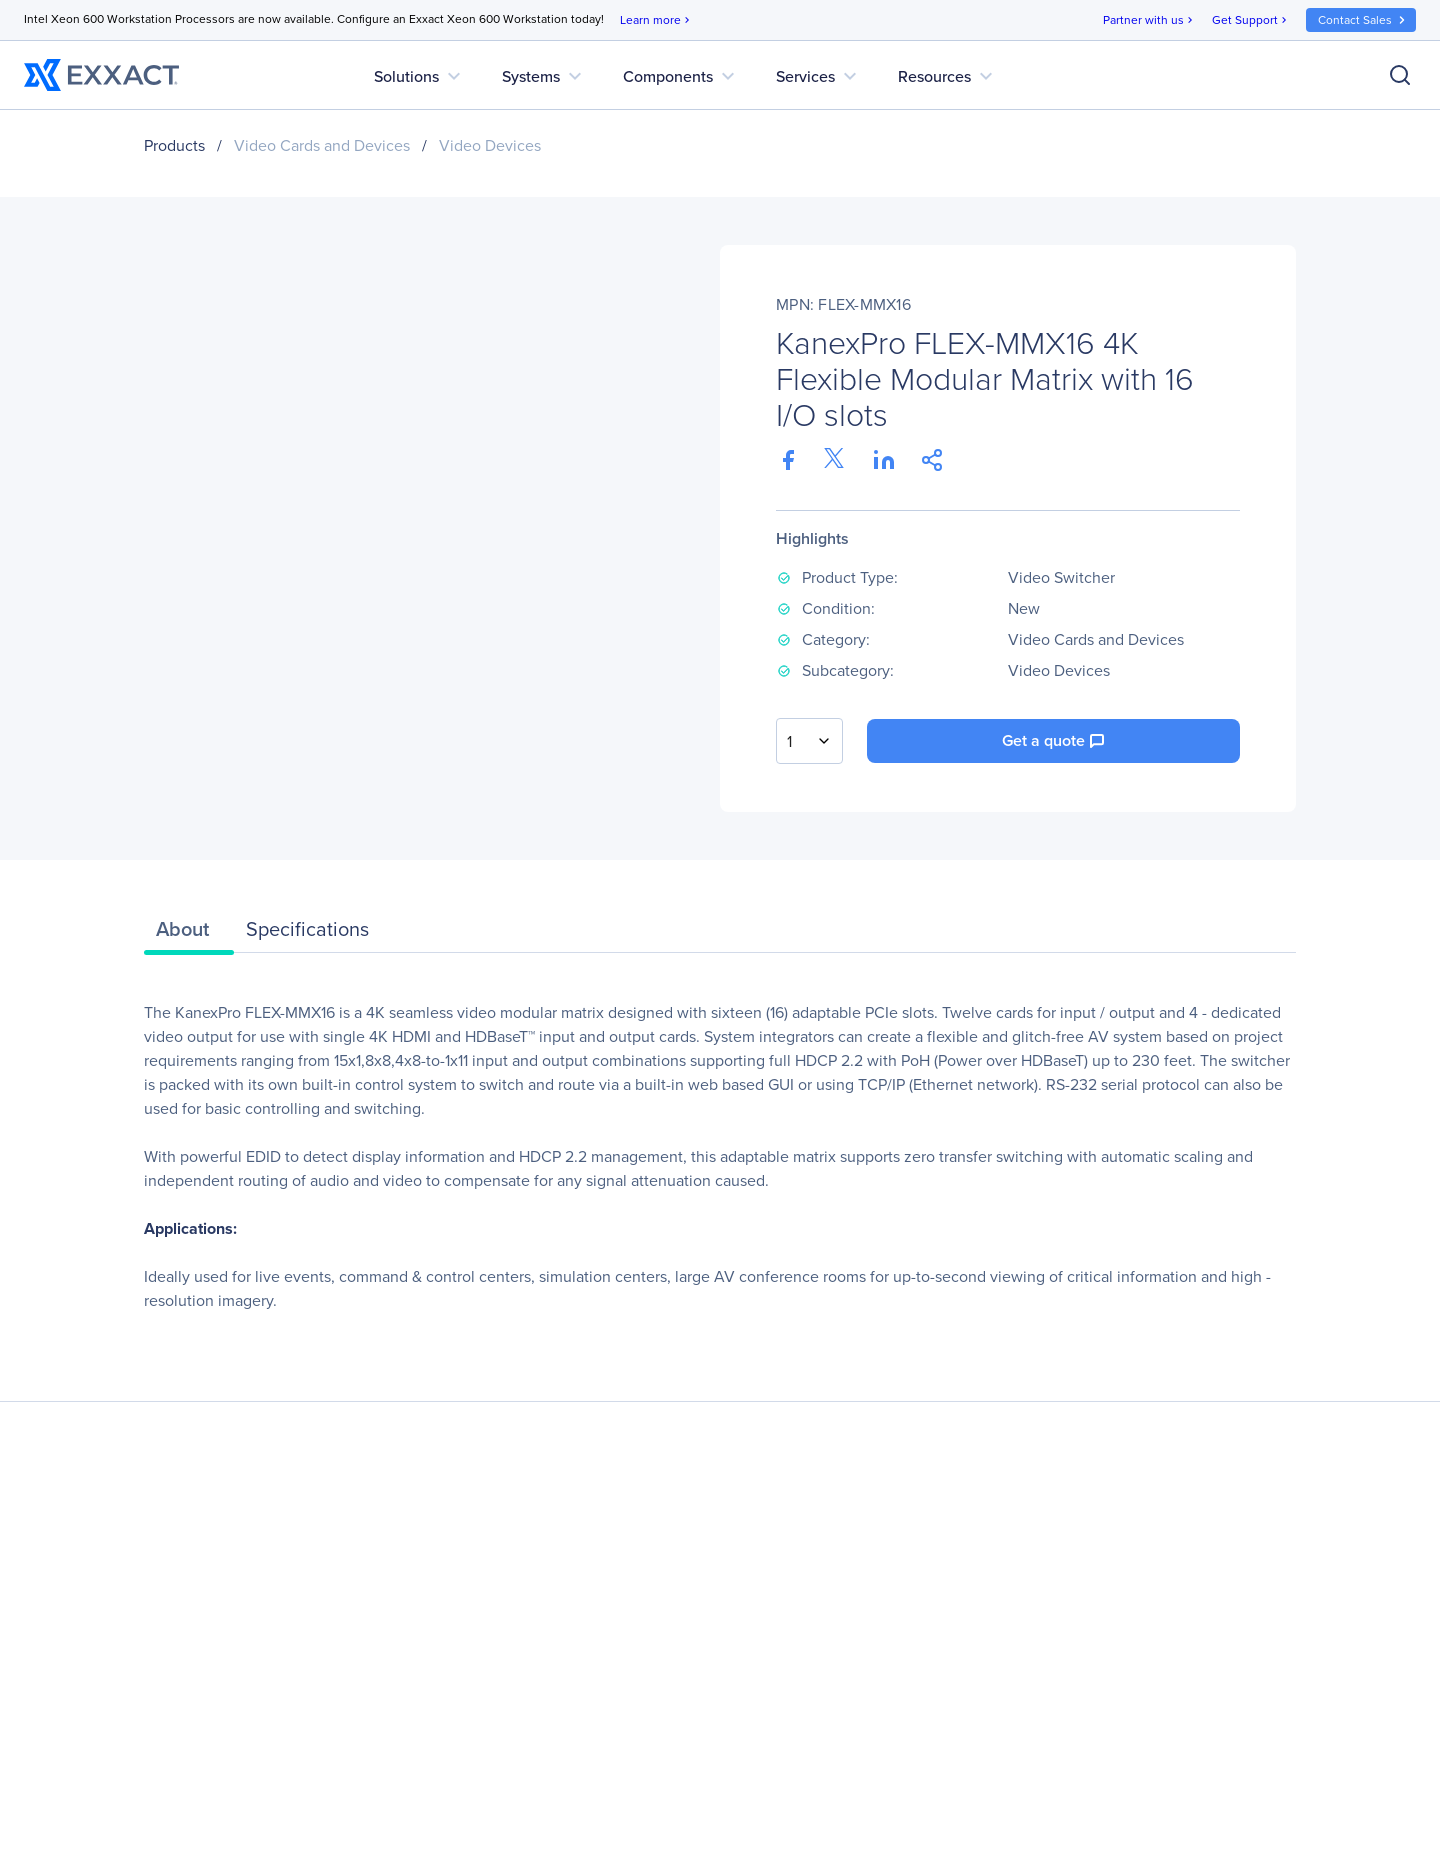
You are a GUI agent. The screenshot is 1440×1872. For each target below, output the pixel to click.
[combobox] (809, 741)
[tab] (189, 934)
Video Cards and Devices (322, 145)
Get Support (1251, 20)
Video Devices (490, 145)
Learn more (656, 20)
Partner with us (1149, 20)
